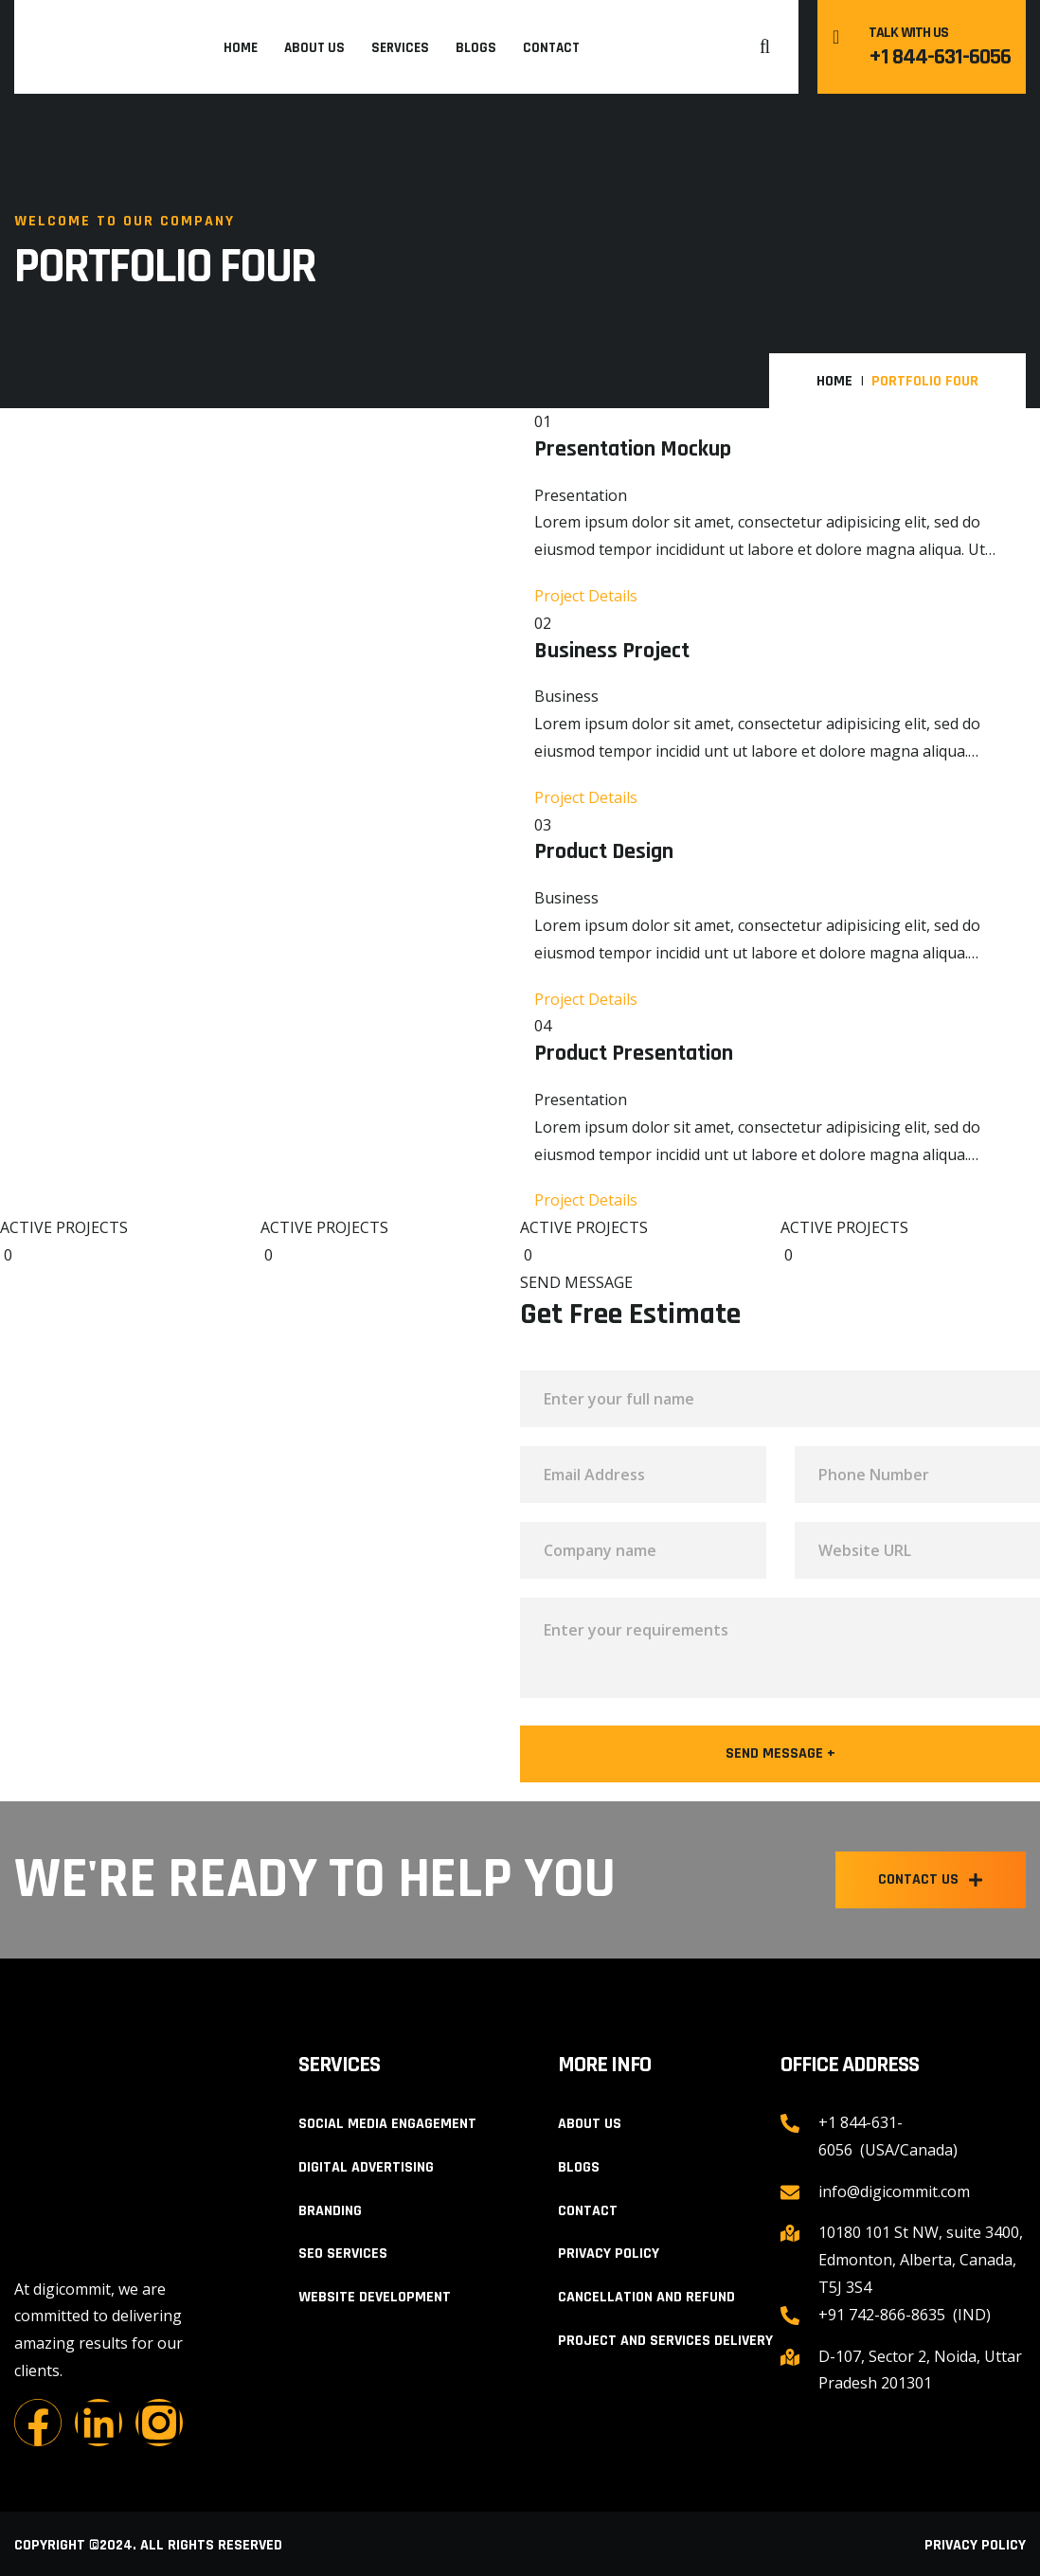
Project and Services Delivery (665, 2341)
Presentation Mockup (632, 449)
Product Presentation (633, 1053)
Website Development (374, 2297)
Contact (551, 48)
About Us (314, 48)
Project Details (585, 595)
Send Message (780, 1754)
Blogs (476, 48)
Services (400, 48)
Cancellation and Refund (646, 2297)
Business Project (612, 651)
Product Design (603, 852)
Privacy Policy (608, 2253)
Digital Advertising (366, 2167)
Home (241, 48)
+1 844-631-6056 (940, 56)
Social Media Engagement (387, 2124)
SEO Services (342, 2253)
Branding (330, 2211)
